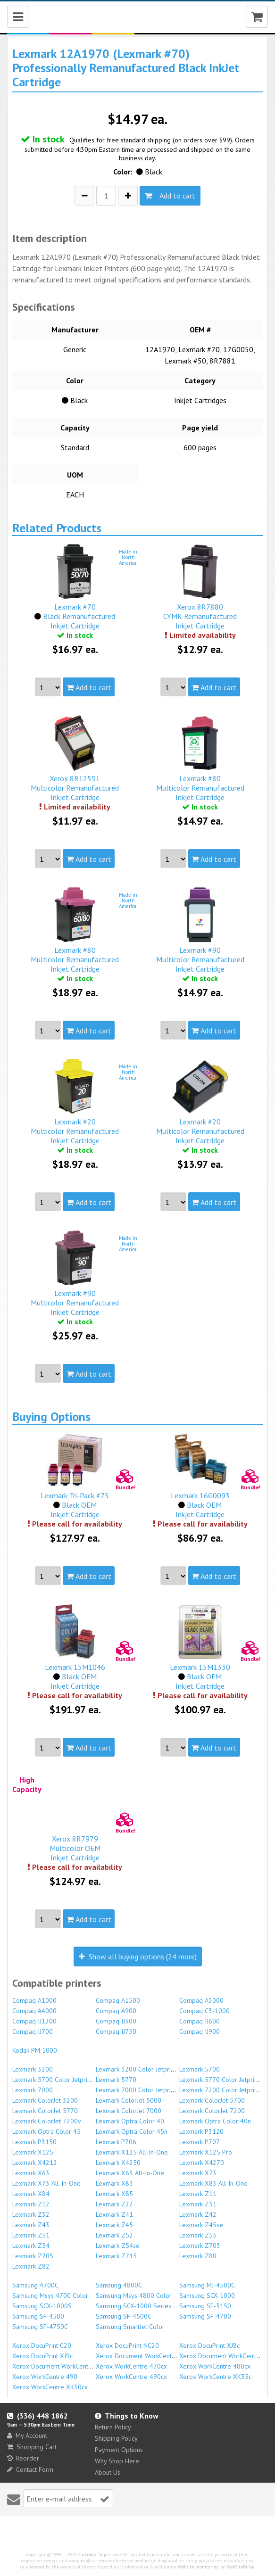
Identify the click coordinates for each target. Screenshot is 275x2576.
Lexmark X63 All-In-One (130, 2173)
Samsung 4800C (119, 2285)
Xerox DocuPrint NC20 (127, 2345)
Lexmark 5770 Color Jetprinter (222, 2079)
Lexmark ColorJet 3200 (45, 2100)
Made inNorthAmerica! (128, 557)
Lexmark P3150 (34, 2142)
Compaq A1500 (118, 2000)
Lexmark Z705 (32, 2256)
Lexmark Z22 (114, 2204)
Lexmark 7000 (32, 2090)
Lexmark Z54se (118, 2245)
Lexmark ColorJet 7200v (46, 2121)
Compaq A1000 (34, 2000)
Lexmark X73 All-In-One (46, 2183)
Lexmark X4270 (201, 2162)
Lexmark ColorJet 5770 (45, 2110)
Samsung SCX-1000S (42, 2306)
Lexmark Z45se (201, 2225)
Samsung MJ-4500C (207, 2285)
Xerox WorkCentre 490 (44, 2376)
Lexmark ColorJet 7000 (128, 2110)
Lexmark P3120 (201, 2131)
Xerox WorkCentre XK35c (215, 2376)
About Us (107, 2472)
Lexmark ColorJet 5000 (128, 2100)
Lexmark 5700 (199, 2069)
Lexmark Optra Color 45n (131, 2131)
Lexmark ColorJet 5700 (212, 2100)
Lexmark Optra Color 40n (215, 2121)
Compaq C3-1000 (204, 2010)
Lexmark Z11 (198, 2193)
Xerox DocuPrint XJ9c (42, 2356)
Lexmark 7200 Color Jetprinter (222, 2090)
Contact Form (30, 2469)
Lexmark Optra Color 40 (130, 2121)
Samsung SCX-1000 (207, 2295)
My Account (27, 2435)
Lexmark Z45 (114, 2225)
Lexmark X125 (32, 2152)
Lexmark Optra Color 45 (46, 2131)
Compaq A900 (116, 2010)
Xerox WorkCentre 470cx (131, 2366)
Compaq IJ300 (116, 2021)
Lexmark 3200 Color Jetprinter (139, 2069)
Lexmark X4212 (34, 2162)
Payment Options (119, 2449)
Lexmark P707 (199, 2142)
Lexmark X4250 (118, 2162)
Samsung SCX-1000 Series (133, 2306)
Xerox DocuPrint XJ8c (209, 2345)
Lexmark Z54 (31, 2245)
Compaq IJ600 (199, 2021)
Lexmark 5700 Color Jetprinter (55, 2079)
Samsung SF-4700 (205, 2316)
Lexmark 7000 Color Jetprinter (139, 2090)
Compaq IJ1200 (34, 2021)
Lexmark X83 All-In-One (213, 2183)
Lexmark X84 (31, 2193)
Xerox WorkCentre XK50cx (50, 2387)
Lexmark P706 (116, 2142)
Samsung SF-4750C (40, 2326)
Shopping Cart (32, 2447)
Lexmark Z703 (199, 2245)
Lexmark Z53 (198, 2235)
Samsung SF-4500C (123, 2316)
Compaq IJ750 (116, 2031)
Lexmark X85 (114, 2193)
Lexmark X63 (31, 2173)
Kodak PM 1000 (34, 2050)
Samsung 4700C (35, 2285)
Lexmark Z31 (198, 2204)
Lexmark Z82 (31, 2266)
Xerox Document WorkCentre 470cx (146, 2356)
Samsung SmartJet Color (130, 2326)
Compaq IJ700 (32, 2031)
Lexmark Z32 (31, 2214)
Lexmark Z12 (31, 2204)
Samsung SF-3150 (205, 2306)
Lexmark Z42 (198, 2214)
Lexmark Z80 (198, 2256)
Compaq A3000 (201, 2000)
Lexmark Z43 (31, 2225)
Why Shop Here (117, 2461)
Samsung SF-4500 (38, 2316)
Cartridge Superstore (99, 2554)
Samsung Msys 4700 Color (50, 2295)
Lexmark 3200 (32, 2069)
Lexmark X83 (114, 2183)
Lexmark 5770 (116, 2079)
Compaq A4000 (34, 2010)
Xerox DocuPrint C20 (41, 2345)
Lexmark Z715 (116, 2256)
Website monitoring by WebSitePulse (216, 2567)
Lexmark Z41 (114, 2214)
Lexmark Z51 (31, 2235)
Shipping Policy (116, 2438)
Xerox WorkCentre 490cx (131, 2376)
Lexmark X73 (198, 2173)
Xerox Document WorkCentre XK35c (63, 2366)
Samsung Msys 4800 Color (134, 2295)
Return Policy (113, 2427)
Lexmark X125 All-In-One (132, 2152)
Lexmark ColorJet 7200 (212, 2110)
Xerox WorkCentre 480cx (214, 2366)
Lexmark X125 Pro (205, 2152)
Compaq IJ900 (199, 2031)
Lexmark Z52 (114, 2235)
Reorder (23, 2458)
